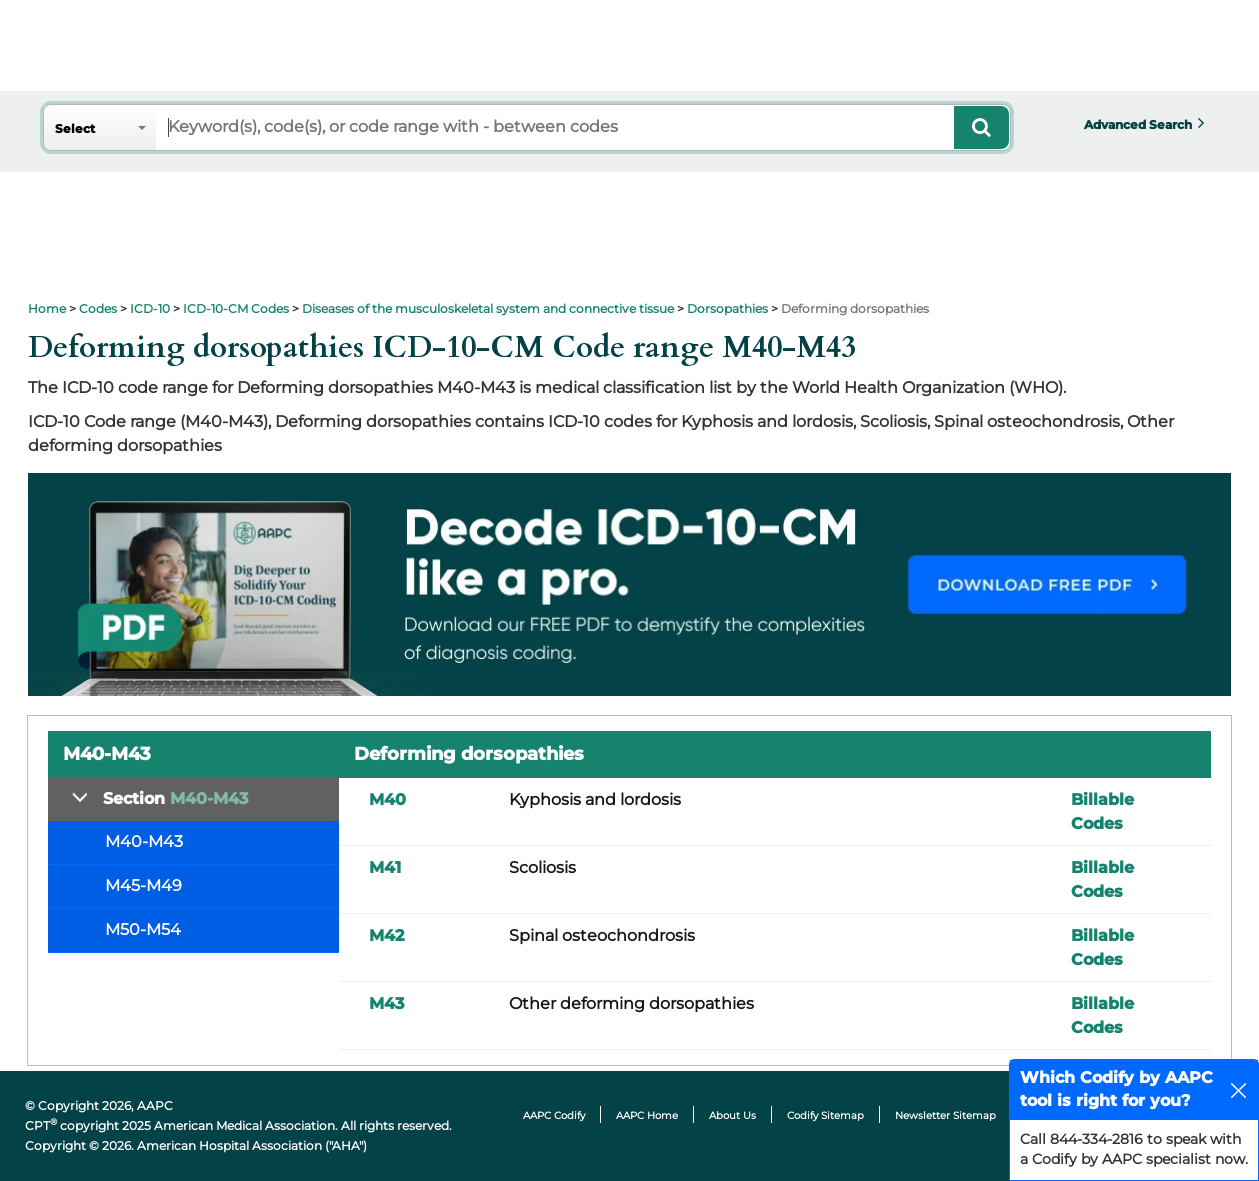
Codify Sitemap (825, 1115)
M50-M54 (143, 929)
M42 (386, 935)
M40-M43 (144, 841)
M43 (386, 1003)
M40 (387, 799)
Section (175, 798)
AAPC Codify (554, 1115)
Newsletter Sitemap (945, 1115)
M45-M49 (143, 885)
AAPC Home (647, 1115)
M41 (385, 867)
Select (75, 128)
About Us (732, 1115)
